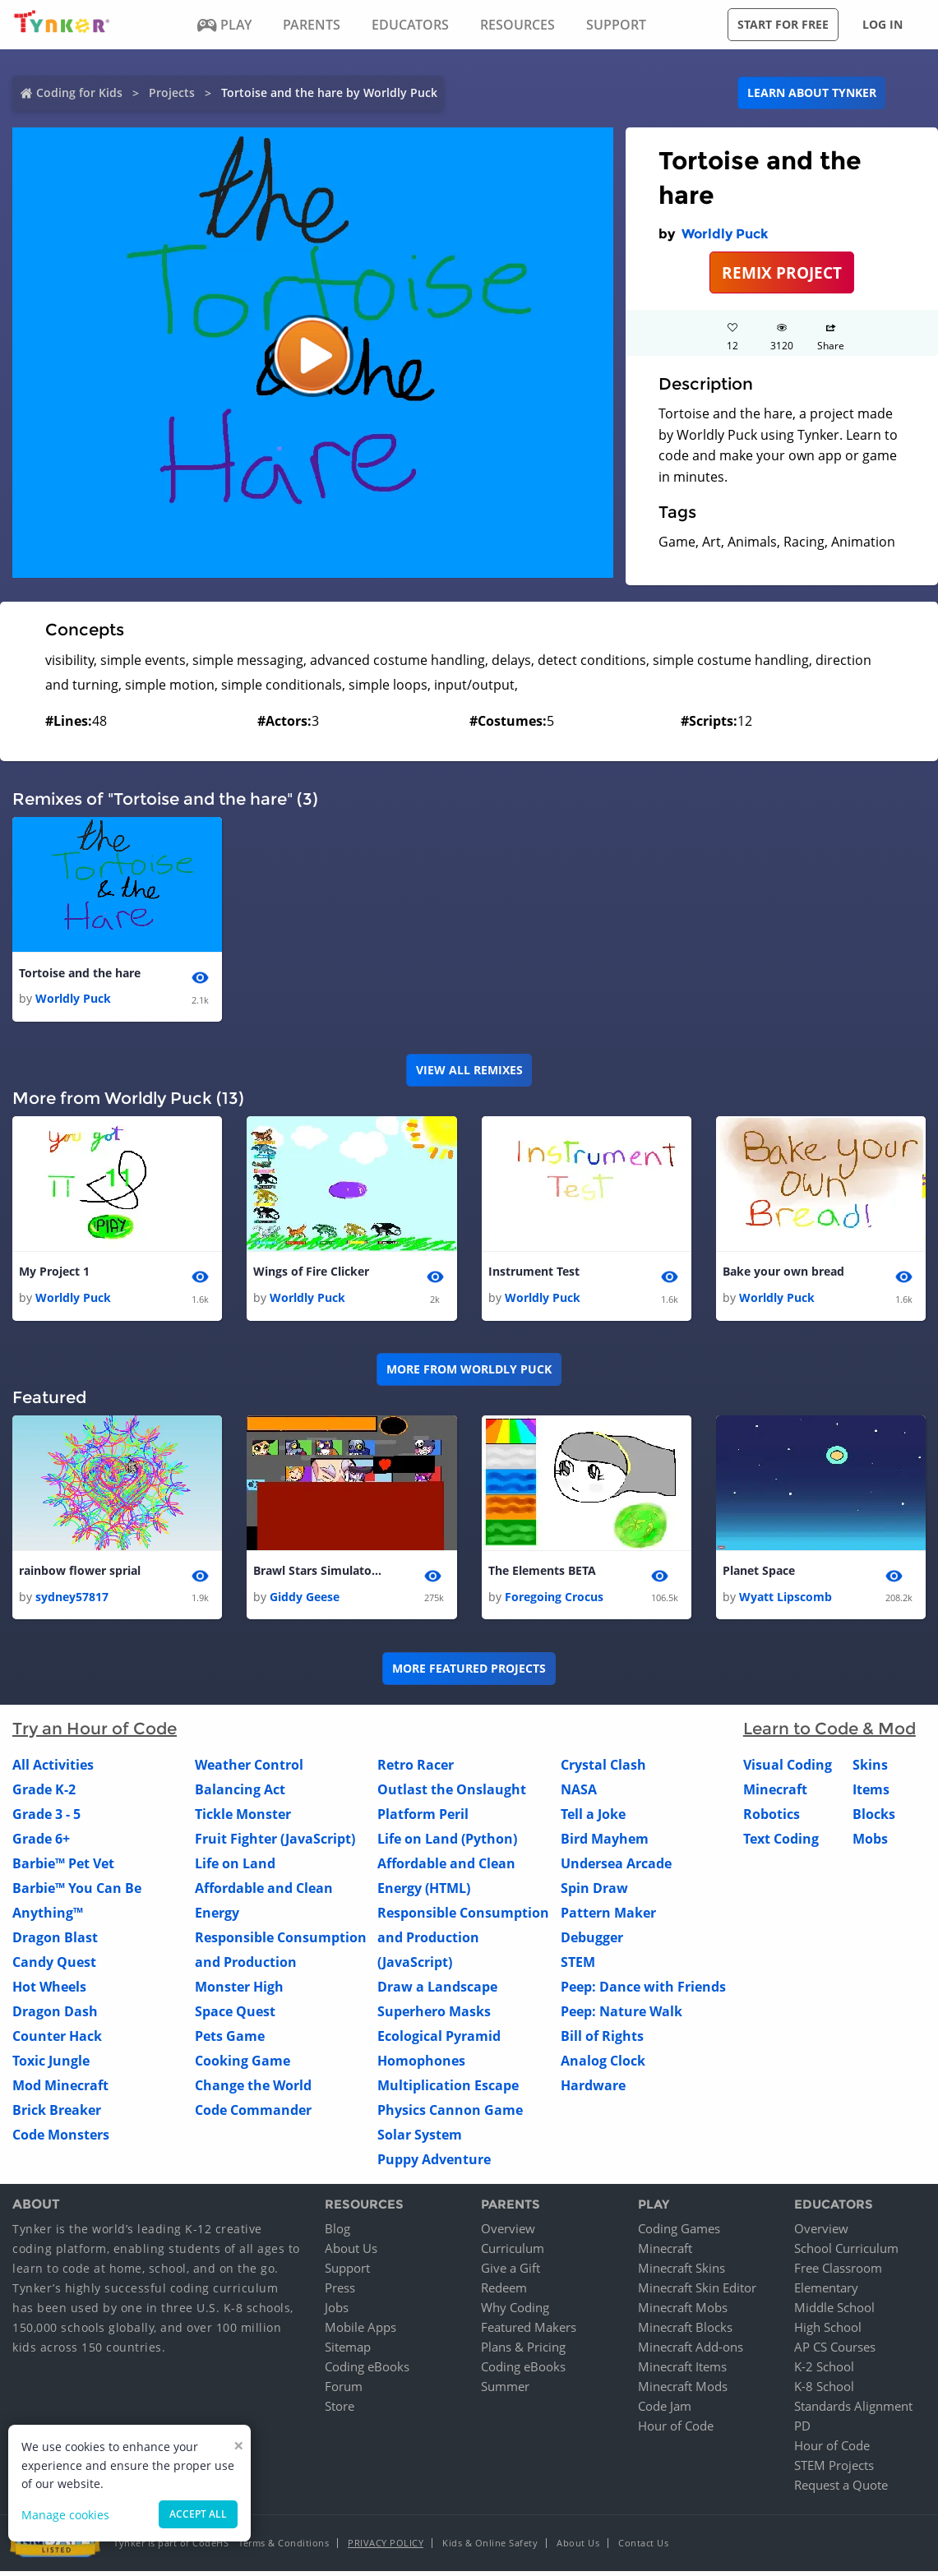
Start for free (783, 24)
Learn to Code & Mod (829, 1733)
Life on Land (235, 1867)
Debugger (592, 1941)
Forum (344, 2391)
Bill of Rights (602, 2040)
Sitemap (348, 2351)
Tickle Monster (243, 1818)
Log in (882, 24)
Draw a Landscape (437, 1991)
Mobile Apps (360, 2332)
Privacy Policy (385, 2547)
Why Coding (515, 2312)
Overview (508, 2233)
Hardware (593, 2089)
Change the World (253, 2089)
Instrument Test (534, 1273)
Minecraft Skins (681, 2272)
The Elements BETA (542, 1574)
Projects (172, 92)
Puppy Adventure (434, 2163)
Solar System (419, 2139)
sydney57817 (72, 1601)
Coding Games (679, 2233)
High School (828, 2332)
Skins (870, 1769)
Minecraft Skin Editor (697, 2292)
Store (339, 2411)
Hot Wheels (49, 1991)
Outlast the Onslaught (451, 1793)
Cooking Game (242, 2065)
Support (347, 2272)
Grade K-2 (44, 1793)
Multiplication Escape (448, 2089)
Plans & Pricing (523, 2351)
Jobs (337, 2312)
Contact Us (643, 2547)
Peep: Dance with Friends (643, 1991)
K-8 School (824, 2391)
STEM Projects (834, 2470)
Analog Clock (603, 2065)
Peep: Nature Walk (621, 2015)
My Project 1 (54, 1273)
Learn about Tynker (811, 92)
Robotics (771, 1818)
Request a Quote (841, 2489)
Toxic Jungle (51, 2065)
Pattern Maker (608, 1917)
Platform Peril (423, 1818)
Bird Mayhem (605, 1843)
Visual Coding (787, 1769)
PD (802, 2430)
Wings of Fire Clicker (311, 1273)
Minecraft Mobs (683, 2312)
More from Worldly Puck (469, 1372)
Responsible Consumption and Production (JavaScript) (463, 1941)
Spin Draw (594, 1892)
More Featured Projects (469, 1672)
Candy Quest (54, 1966)
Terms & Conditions (283, 2547)
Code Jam (664, 2411)
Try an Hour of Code (94, 1733)
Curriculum (512, 2253)
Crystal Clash (603, 1769)
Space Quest (235, 2015)
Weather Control (249, 1769)
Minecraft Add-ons (690, 2351)
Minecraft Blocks (685, 2332)
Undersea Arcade (616, 1867)
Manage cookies (65, 2515)
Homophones (421, 2065)
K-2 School (824, 2371)
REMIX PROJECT (782, 272)
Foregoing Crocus (554, 1601)
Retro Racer (415, 1769)
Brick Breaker (56, 2114)
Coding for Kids (79, 92)
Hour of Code (676, 2430)
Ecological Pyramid (439, 2040)
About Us (351, 2253)
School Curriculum (846, 2253)
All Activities (53, 1769)
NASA (579, 1793)
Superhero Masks (434, 2015)
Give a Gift (510, 2272)
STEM (578, 1966)
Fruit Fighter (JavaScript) (275, 1843)
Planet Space (759, 1574)
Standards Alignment (853, 2411)
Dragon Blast (55, 1941)
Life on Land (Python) (447, 1843)
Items (871, 1793)
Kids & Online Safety (490, 2547)
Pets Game (230, 2040)
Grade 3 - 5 (46, 1818)
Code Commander (253, 2114)
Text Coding (781, 1843)
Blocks (874, 1818)
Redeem (504, 2292)
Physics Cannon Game (450, 2114)
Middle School (834, 2312)
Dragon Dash (55, 2015)
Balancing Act (240, 1793)
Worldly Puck (725, 234)
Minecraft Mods (683, 2391)
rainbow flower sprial (80, 1574)
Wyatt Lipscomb (785, 1601)
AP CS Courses (835, 2351)
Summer (505, 2391)
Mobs (870, 1843)
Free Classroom (838, 2272)
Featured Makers (528, 2332)
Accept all (198, 2514)
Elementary (826, 2292)
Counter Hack (57, 2040)
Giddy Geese (305, 1601)
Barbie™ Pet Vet (63, 1867)
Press (340, 2292)
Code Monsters (60, 2139)
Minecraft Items (682, 2371)
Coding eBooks (367, 2371)
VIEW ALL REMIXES (469, 1071)
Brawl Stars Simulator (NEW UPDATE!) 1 (319, 1574)
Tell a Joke (593, 1818)
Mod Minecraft (60, 2089)
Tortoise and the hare (80, 973)
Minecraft (775, 1793)
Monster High (239, 1991)
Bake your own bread (783, 1273)
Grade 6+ (41, 1843)
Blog (337, 2233)
